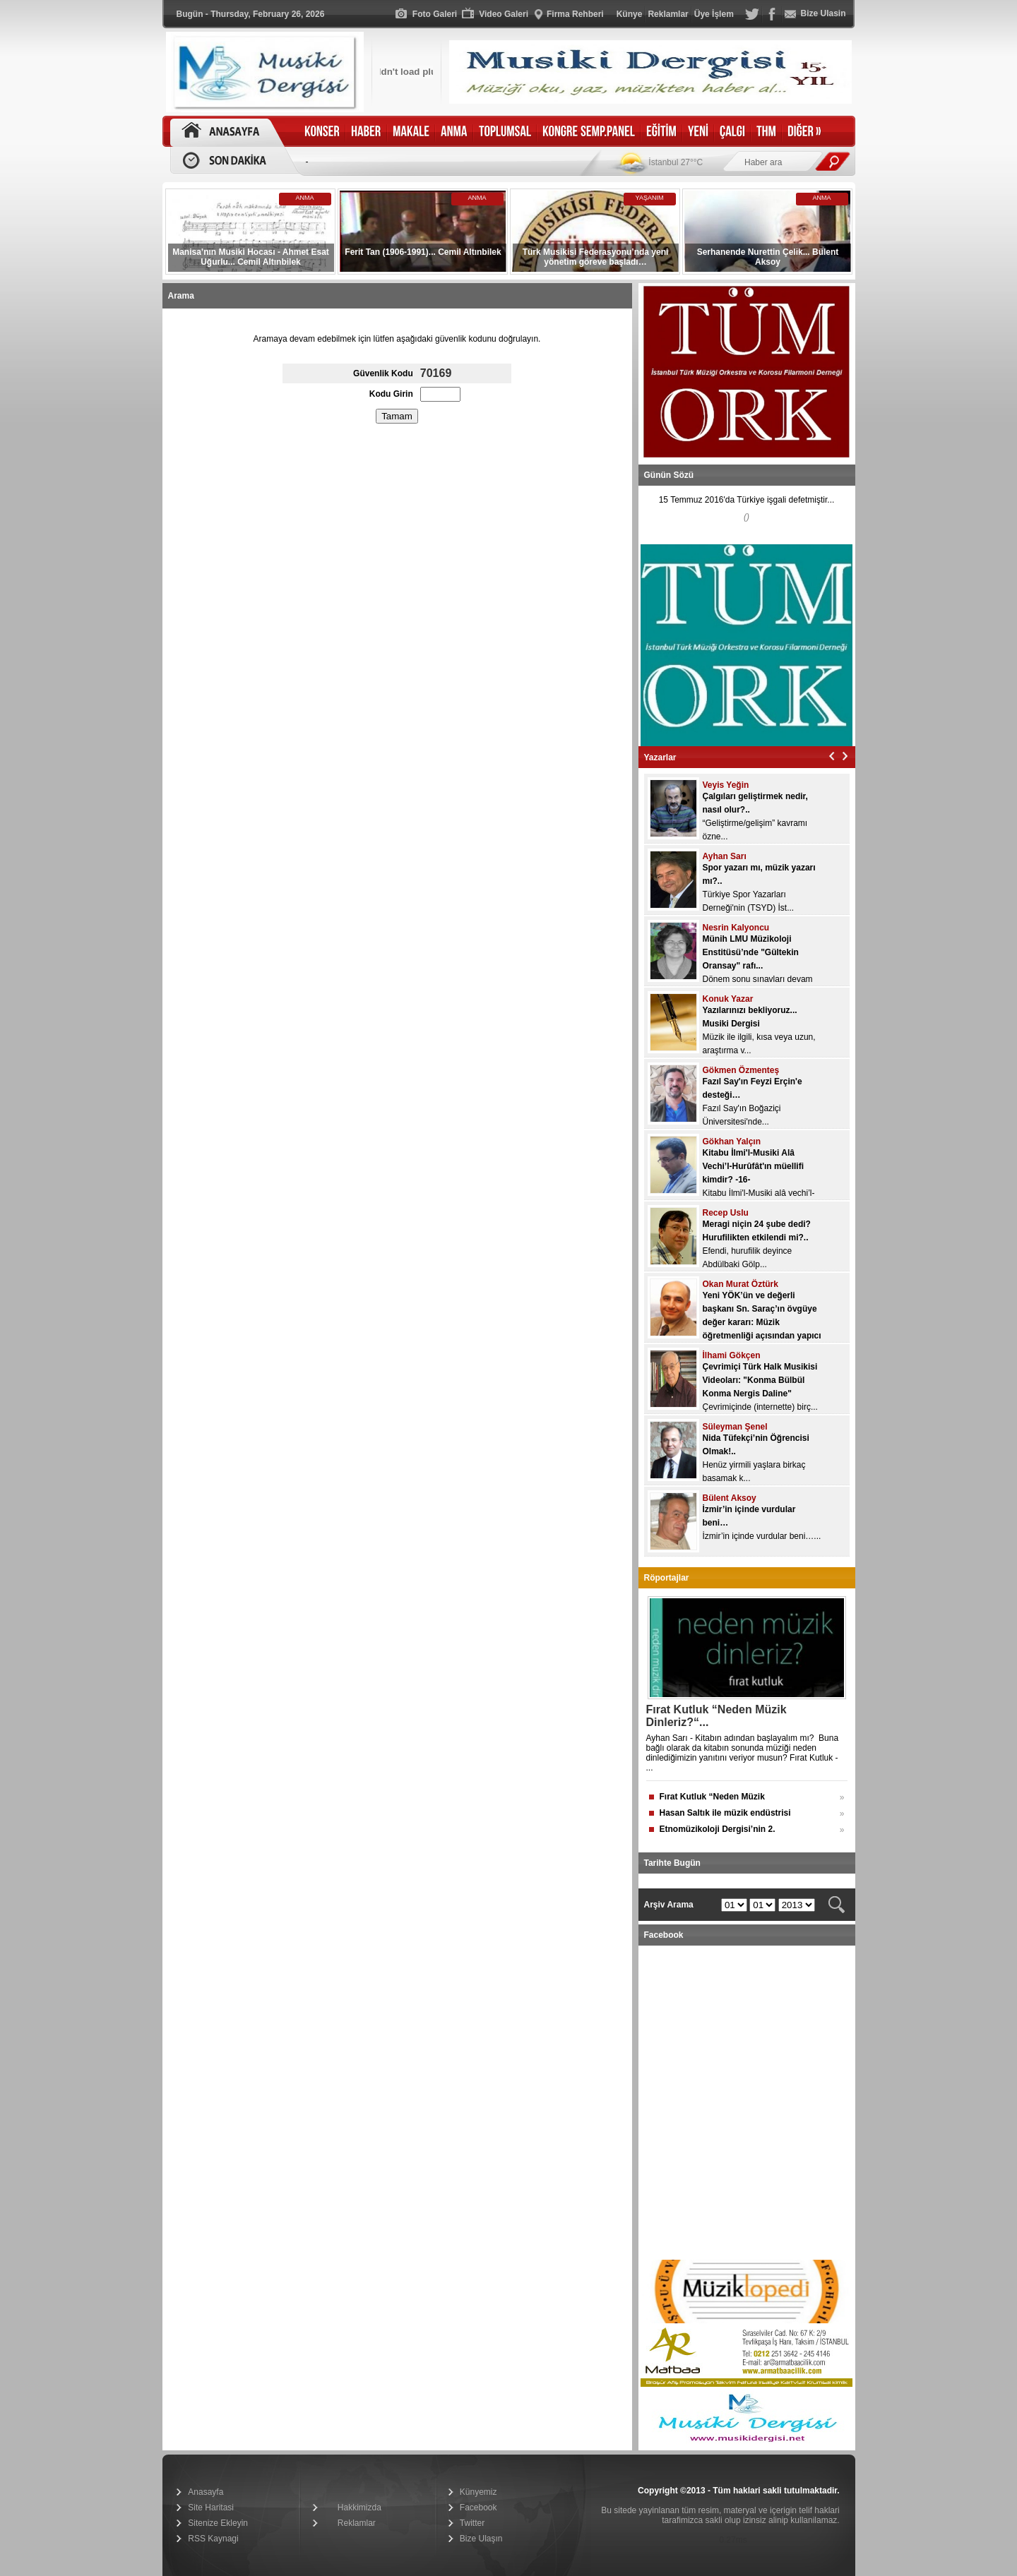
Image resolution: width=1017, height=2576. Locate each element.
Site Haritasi (211, 2507)
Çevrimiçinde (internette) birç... (760, 1407)
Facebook (478, 2507)
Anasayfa (205, 2492)
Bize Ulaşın (481, 2539)
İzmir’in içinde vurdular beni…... (762, 1536)
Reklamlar (357, 2523)
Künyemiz (478, 2492)
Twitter (472, 2523)
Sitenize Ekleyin (218, 2523)
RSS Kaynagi (213, 2539)
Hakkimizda (359, 2507)
